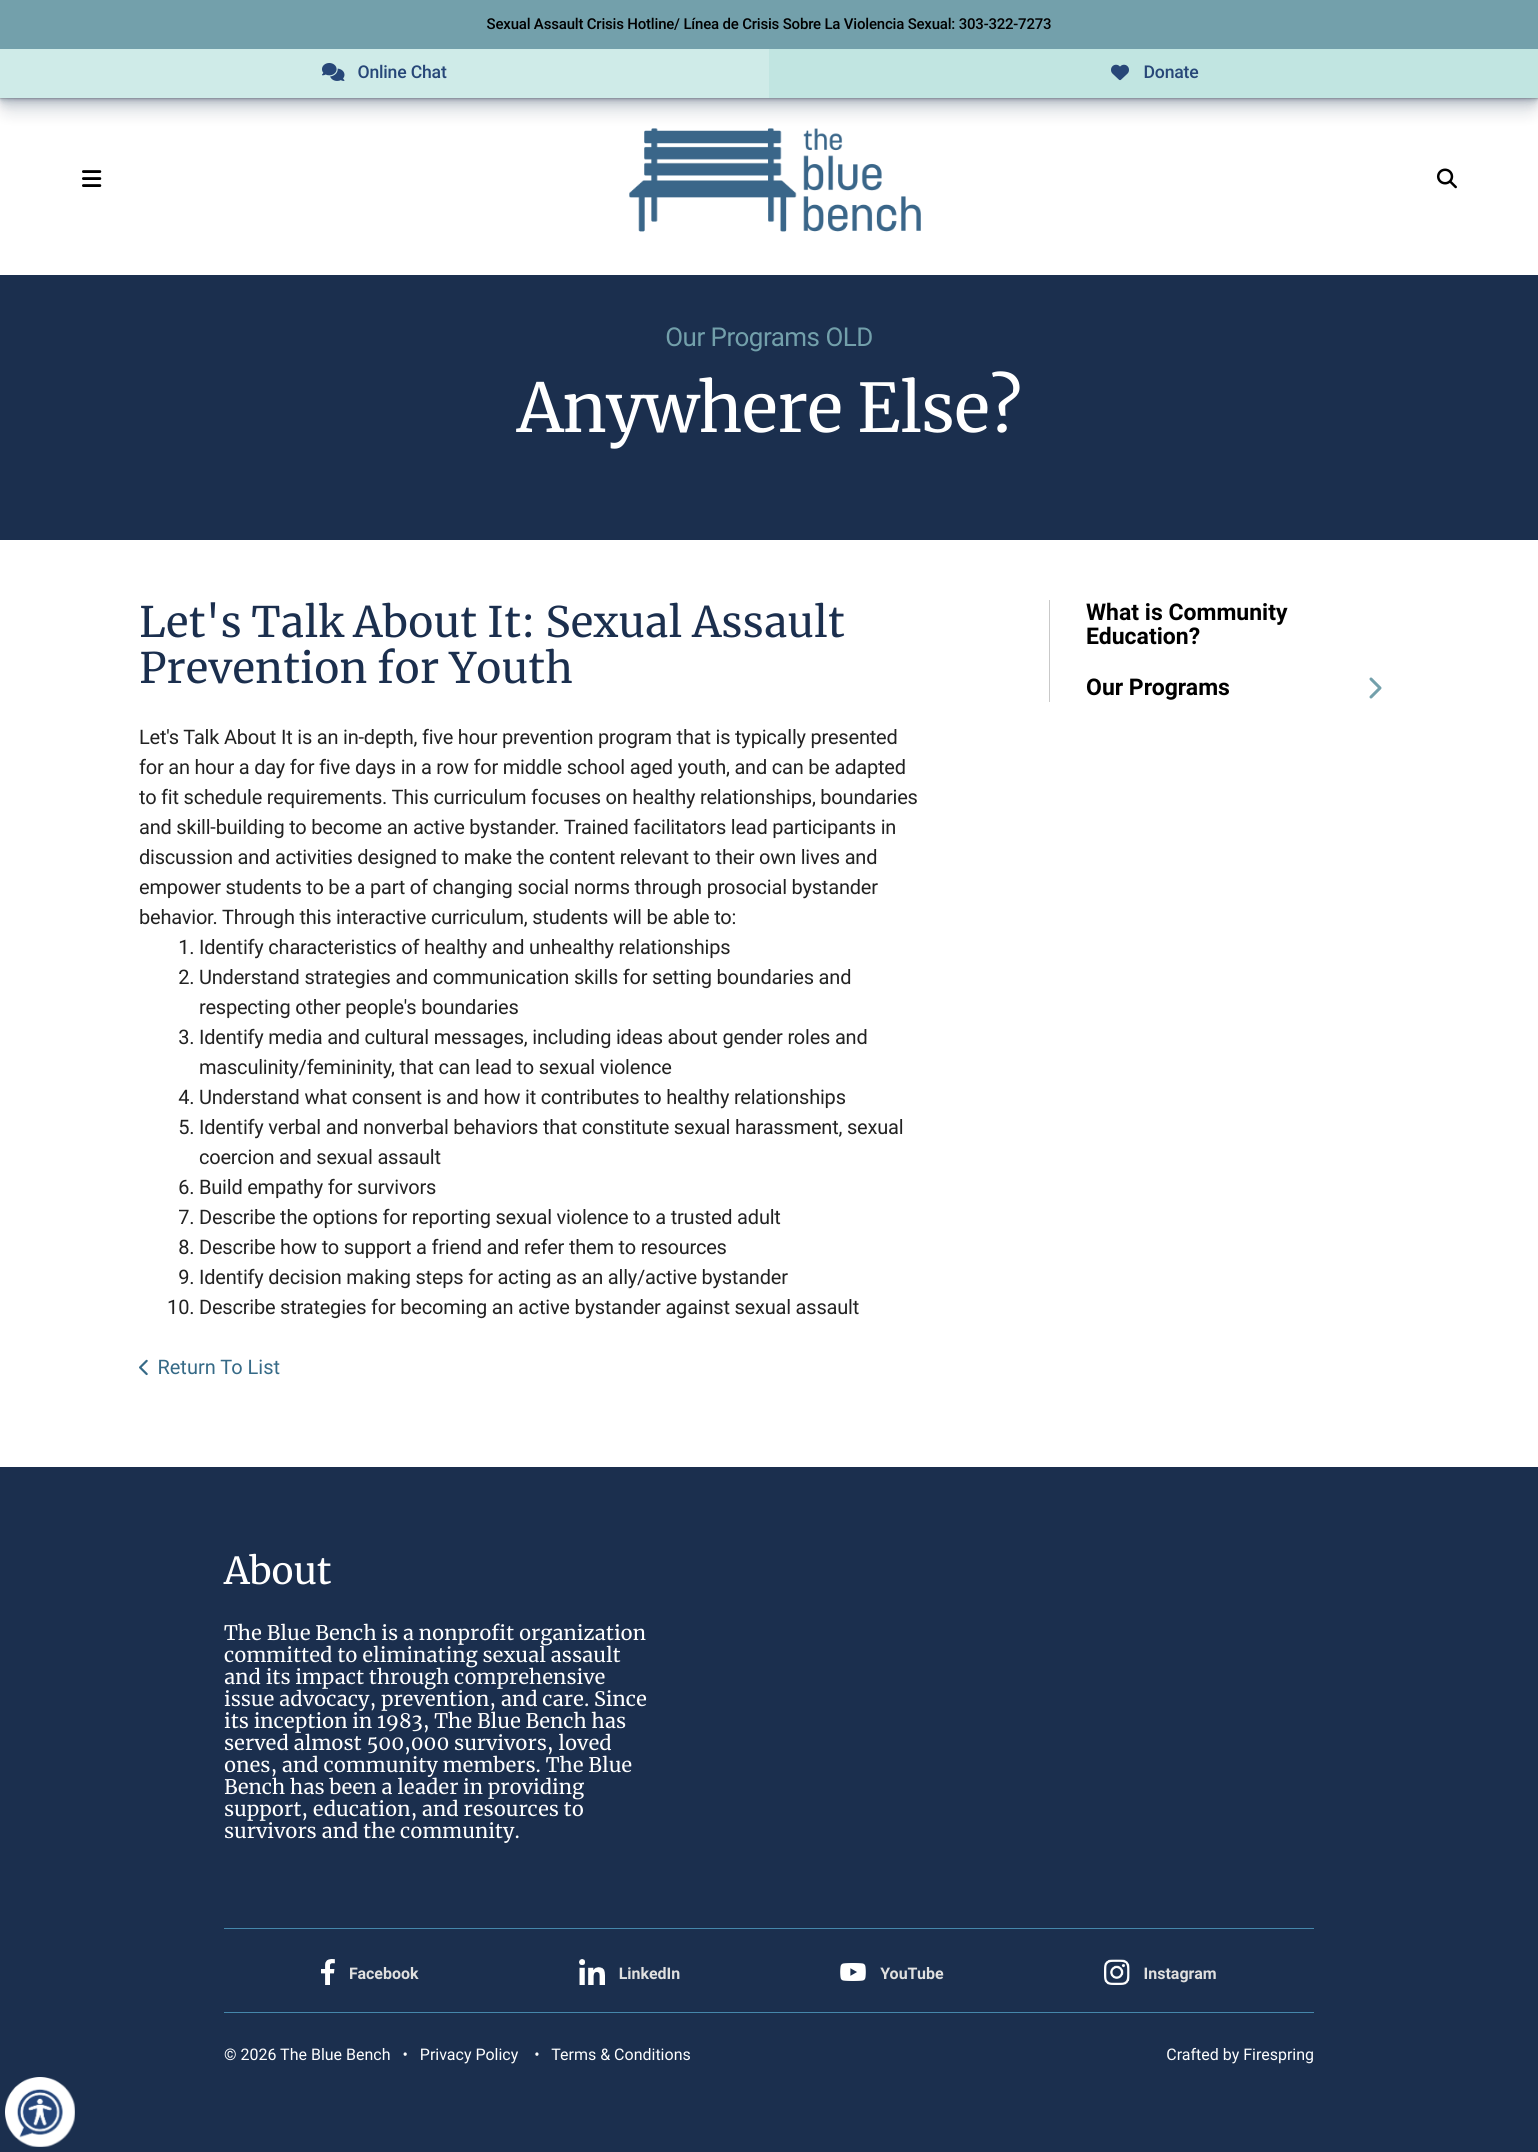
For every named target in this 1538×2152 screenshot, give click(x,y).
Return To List (218, 1369)
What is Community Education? (1187, 626)
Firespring (1278, 2054)
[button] (102, 181)
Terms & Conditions (620, 2054)
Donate (1153, 73)
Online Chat (384, 73)
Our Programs (1242, 689)
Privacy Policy (469, 2054)
